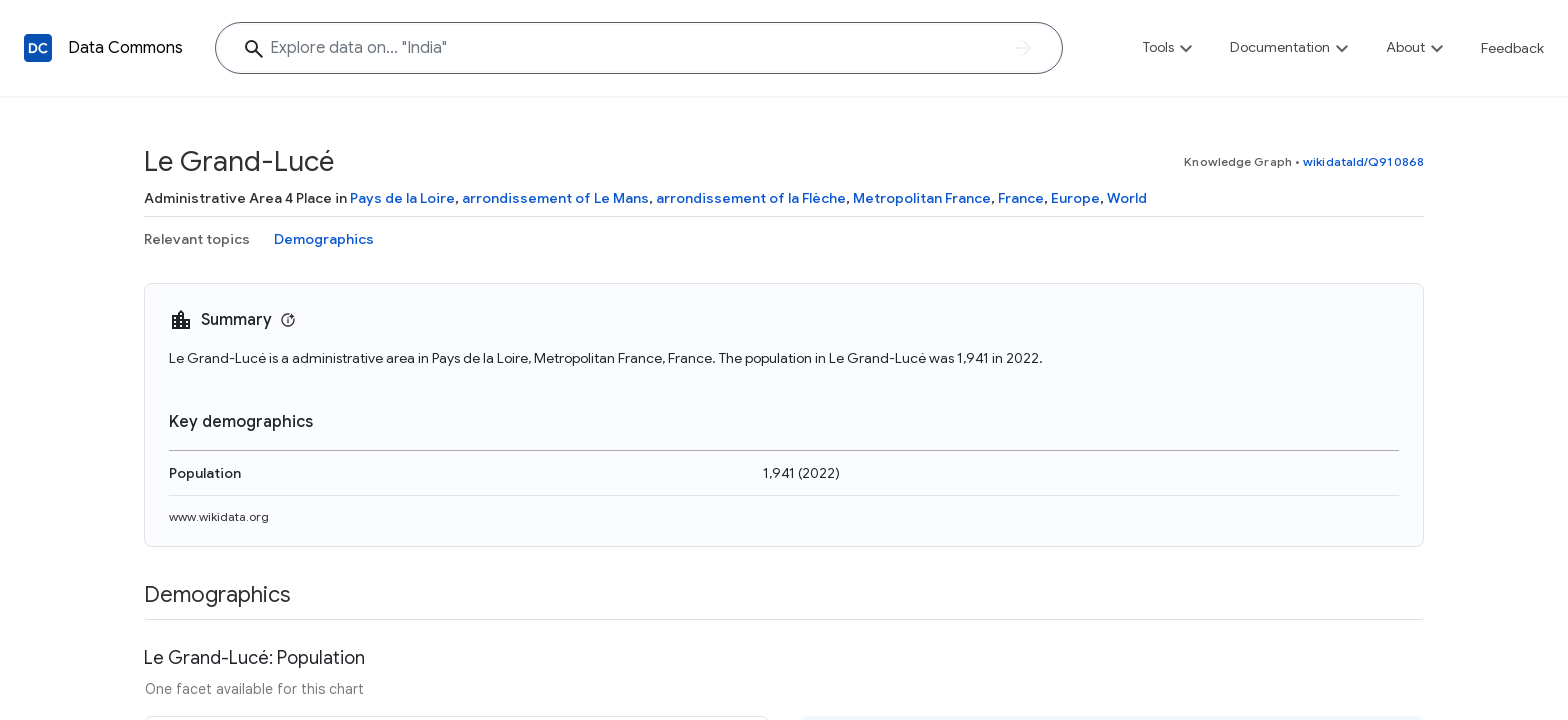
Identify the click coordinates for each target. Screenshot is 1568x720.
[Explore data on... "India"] (639, 48)
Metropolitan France (922, 198)
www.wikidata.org (219, 516)
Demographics (324, 239)
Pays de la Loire (402, 198)
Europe (1075, 198)
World (1127, 198)
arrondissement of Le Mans (555, 198)
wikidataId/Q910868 (1363, 161)
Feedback (1512, 48)
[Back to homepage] (38, 48)
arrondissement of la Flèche (751, 198)
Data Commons (125, 48)
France (1021, 198)
